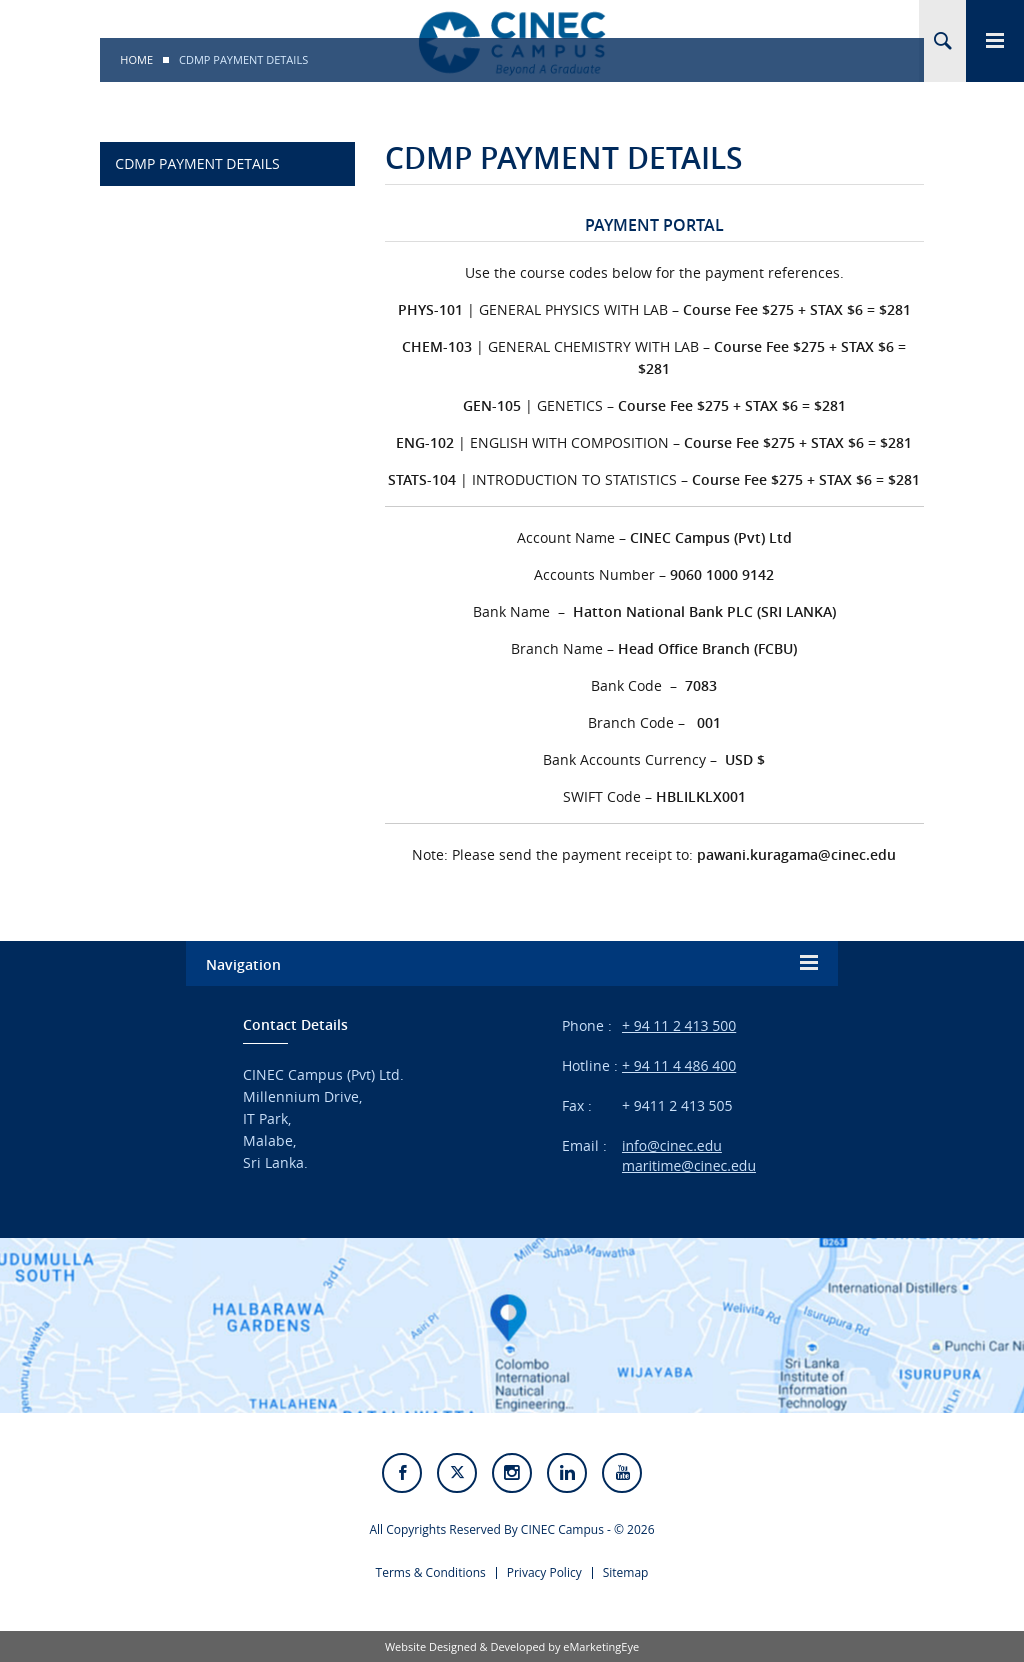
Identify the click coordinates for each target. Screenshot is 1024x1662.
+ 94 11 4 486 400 (679, 1065)
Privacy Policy (544, 1572)
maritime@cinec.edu (689, 1165)
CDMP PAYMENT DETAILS (197, 163)
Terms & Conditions (431, 1572)
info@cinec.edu (672, 1145)
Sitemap (626, 1572)
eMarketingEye (601, 1646)
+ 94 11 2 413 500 (679, 1025)
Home (136, 59)
